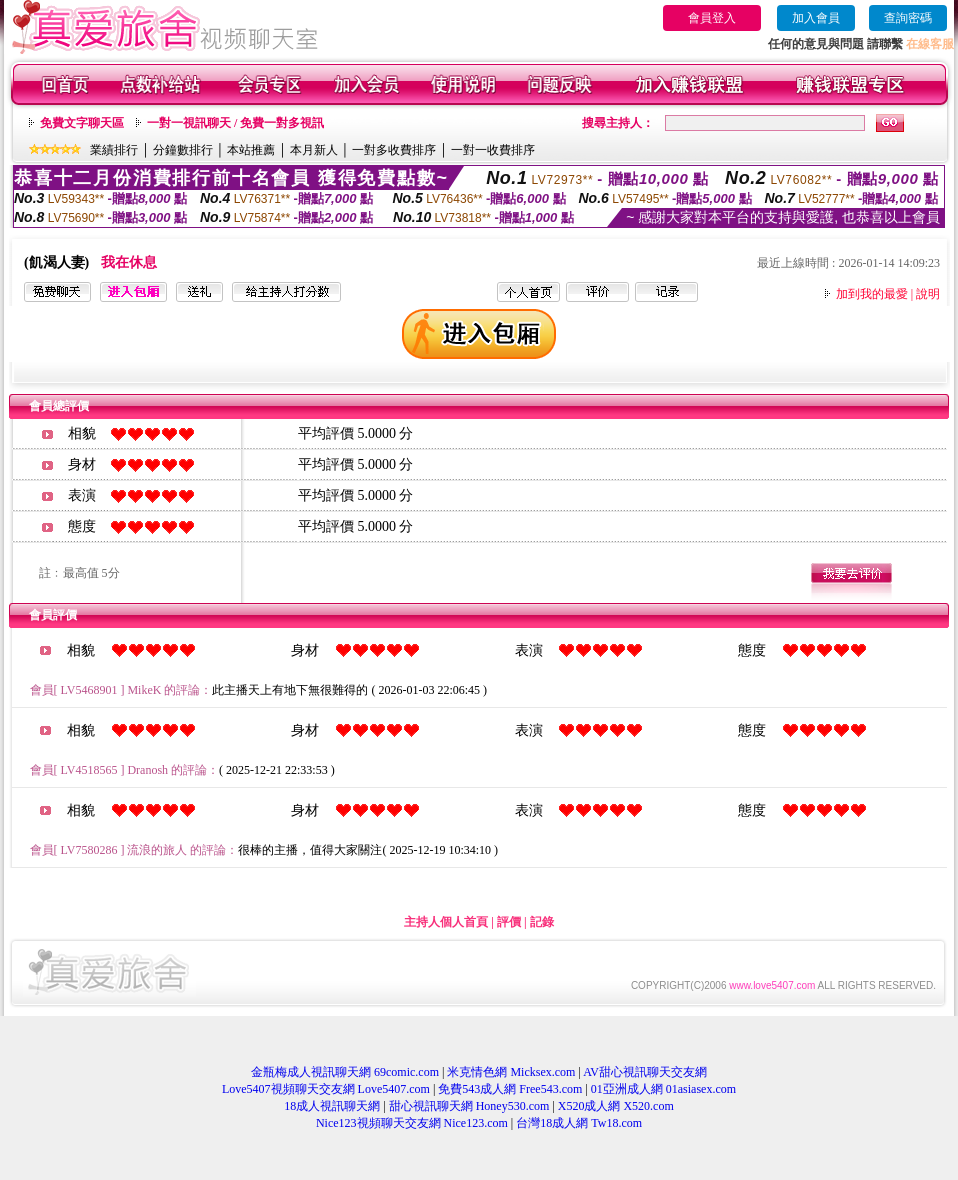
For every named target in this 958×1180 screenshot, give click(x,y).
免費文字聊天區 (82, 123)
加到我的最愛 (872, 294)
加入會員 (816, 18)
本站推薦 (251, 150)
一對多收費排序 (394, 150)
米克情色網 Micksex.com (511, 1072)
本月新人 (314, 150)
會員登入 (712, 18)
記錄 (542, 922)
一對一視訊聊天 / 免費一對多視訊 (235, 123)
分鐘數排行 (183, 150)
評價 (509, 922)
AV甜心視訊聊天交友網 (645, 1072)
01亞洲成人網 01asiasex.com (663, 1089)
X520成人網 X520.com (616, 1106)
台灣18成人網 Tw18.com (579, 1123)
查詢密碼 (908, 18)
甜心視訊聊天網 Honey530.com (469, 1106)
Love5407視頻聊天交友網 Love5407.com (326, 1089)
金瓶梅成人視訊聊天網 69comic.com (345, 1072)
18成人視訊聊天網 (332, 1106)
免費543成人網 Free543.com (510, 1089)
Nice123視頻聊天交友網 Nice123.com (412, 1123)
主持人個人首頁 (446, 922)
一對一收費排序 (493, 150)
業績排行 (114, 150)
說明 (928, 294)
